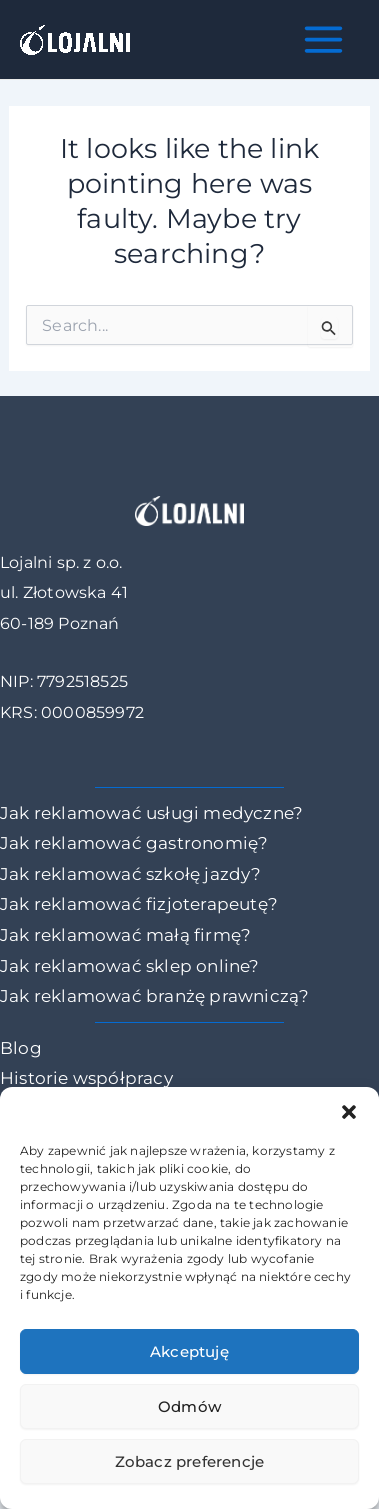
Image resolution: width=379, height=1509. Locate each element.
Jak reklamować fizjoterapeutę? (139, 904)
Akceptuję (189, 1351)
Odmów (189, 1406)
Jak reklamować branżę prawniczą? (154, 996)
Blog (21, 1048)
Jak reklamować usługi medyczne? (151, 813)
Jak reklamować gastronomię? (134, 843)
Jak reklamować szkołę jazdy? (131, 874)
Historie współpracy (86, 1078)
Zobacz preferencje (190, 1461)
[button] (349, 1112)
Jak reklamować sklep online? (130, 966)
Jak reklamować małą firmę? (125, 935)
